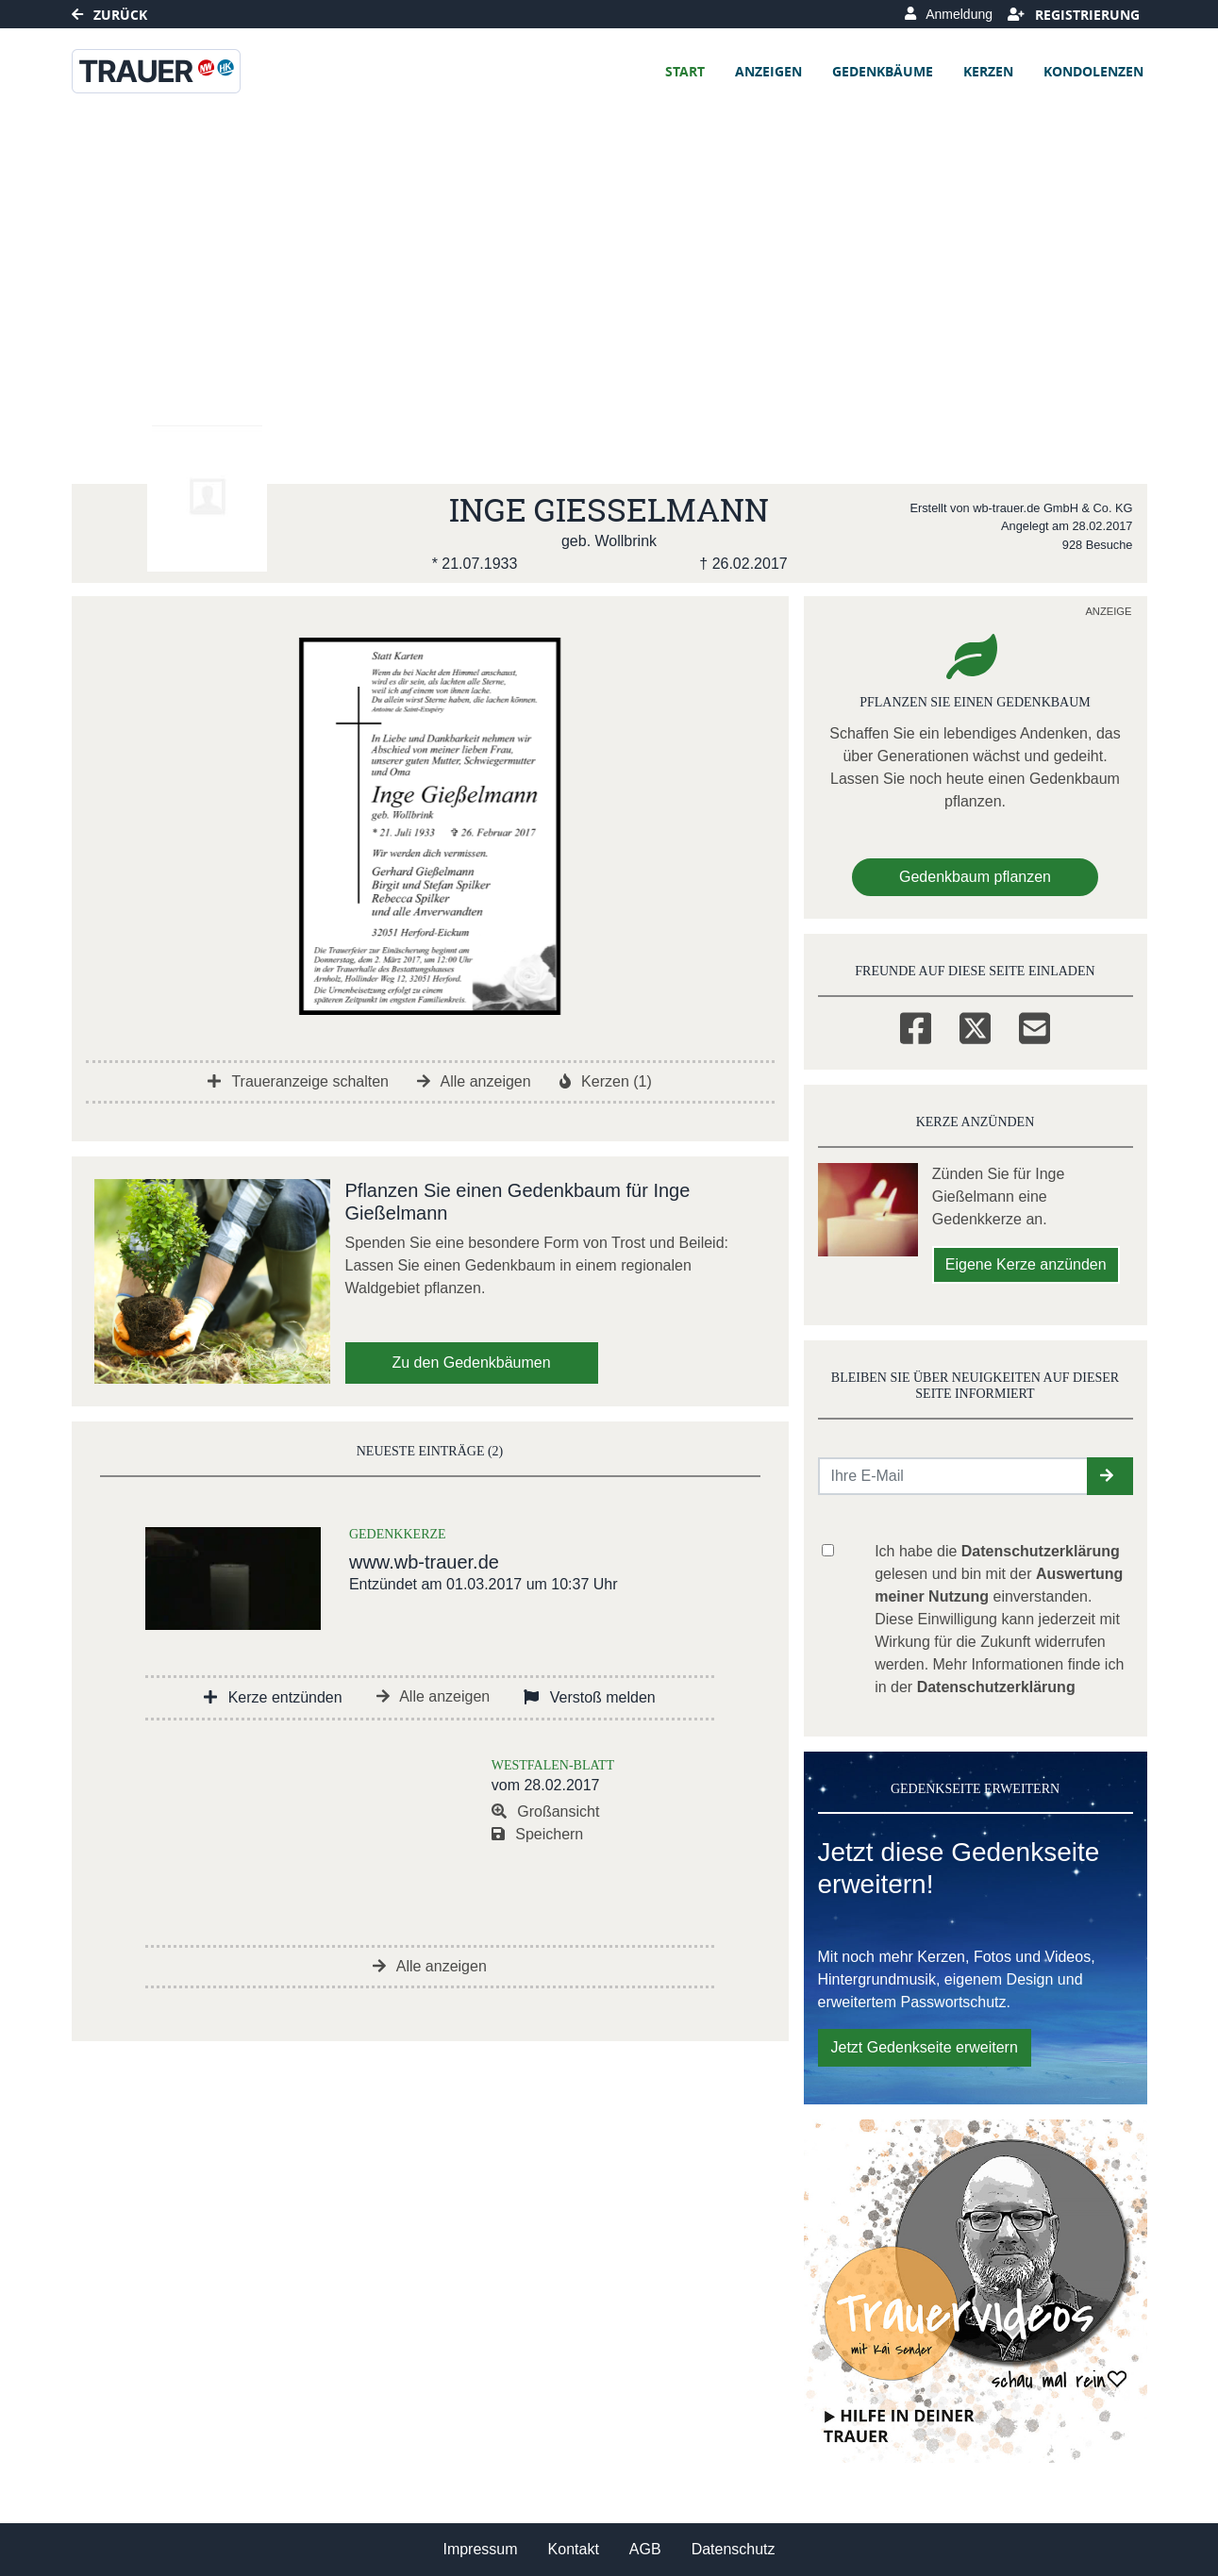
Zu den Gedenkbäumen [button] (471, 1362)
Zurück (109, 15)
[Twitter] (975, 1025)
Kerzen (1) (605, 1081)
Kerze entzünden (273, 1697)
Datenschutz (734, 2549)
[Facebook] (915, 1025)
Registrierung (1074, 15)
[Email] (1034, 1025)
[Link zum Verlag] (156, 71)
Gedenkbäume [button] (882, 71)
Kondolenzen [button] (1093, 71)
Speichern (538, 1834)
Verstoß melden (590, 1697)
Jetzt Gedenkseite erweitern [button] (924, 2047)
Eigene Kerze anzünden (1026, 1264)
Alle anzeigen (474, 1081)
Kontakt (573, 2549)
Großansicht (546, 1811)
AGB (645, 2549)
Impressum (479, 2549)
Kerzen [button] (988, 71)
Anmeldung (949, 14)
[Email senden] (953, 1476)
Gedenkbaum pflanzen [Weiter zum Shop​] (975, 877)
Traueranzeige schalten (298, 1081)
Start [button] (685, 71)
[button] (1110, 1476)
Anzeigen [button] (768, 71)
